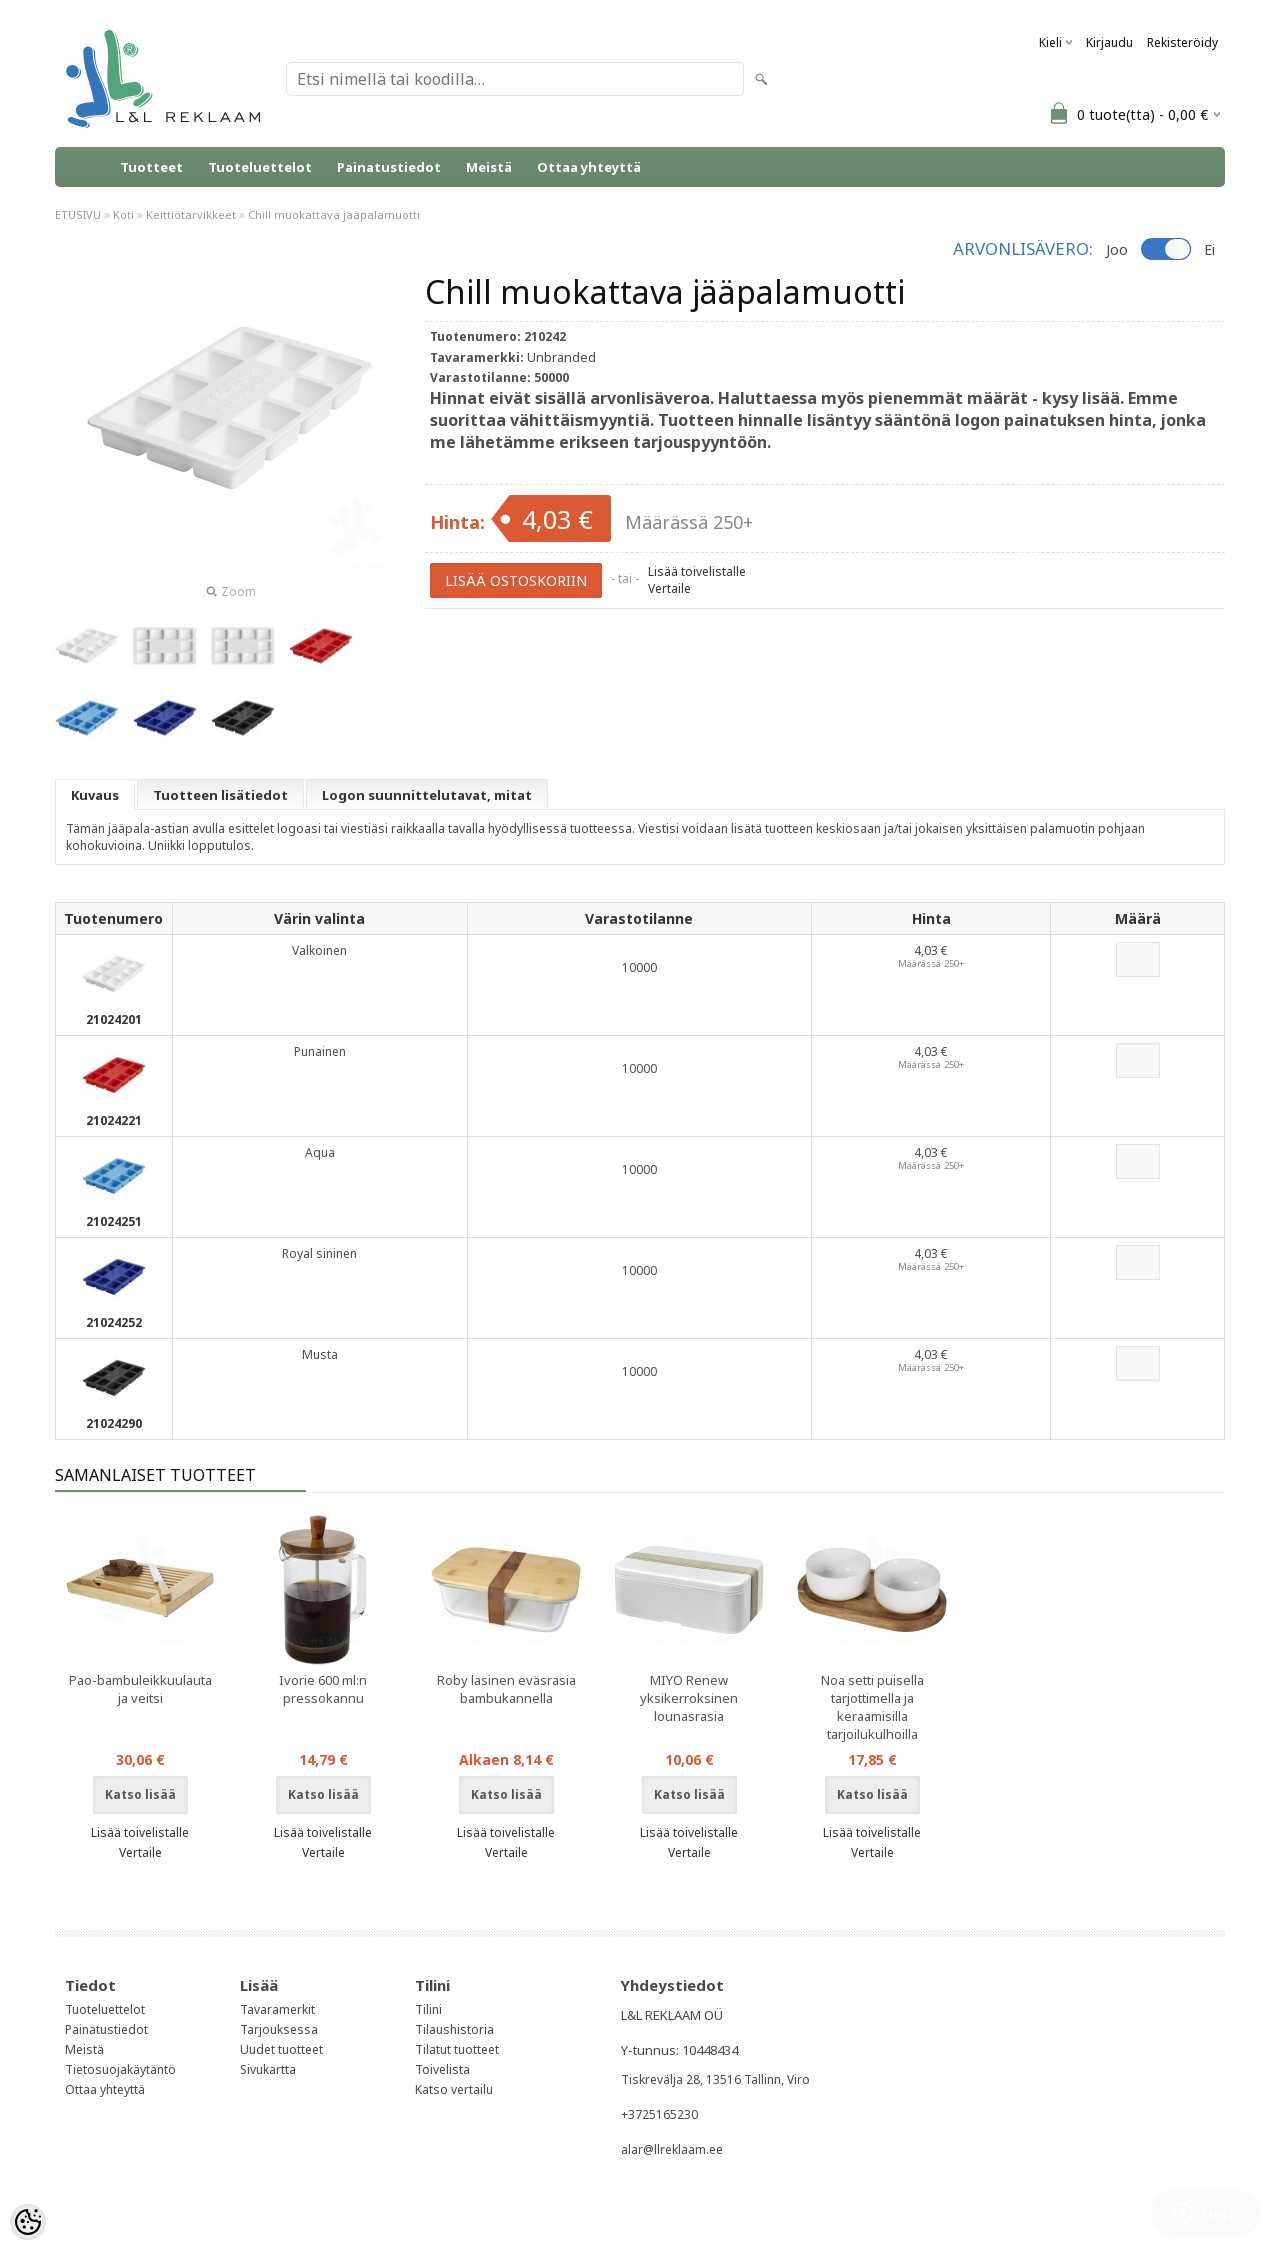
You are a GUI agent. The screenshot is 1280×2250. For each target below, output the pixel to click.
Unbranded (561, 357)
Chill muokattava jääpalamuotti (334, 214)
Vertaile (669, 588)
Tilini (428, 2009)
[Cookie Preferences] (28, 2222)
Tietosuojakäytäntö (120, 2069)
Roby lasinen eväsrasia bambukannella (506, 1689)
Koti (123, 214)
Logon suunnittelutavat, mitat (427, 795)
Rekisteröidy (1182, 42)
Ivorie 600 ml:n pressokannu (323, 1689)
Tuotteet (151, 167)
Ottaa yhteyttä (589, 167)
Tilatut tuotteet (457, 2049)
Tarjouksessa (279, 2029)
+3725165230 (659, 2114)
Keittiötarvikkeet (191, 214)
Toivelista (442, 2069)
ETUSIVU (78, 214)
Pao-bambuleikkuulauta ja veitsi (140, 1689)
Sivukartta (268, 2069)
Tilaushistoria (454, 2029)
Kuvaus (95, 795)
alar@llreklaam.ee (672, 2149)
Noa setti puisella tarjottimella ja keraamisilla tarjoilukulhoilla (872, 1707)
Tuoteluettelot (260, 167)
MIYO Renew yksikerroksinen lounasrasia (689, 1698)
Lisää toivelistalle (697, 571)
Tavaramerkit (277, 2009)
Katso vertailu (454, 2089)
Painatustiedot (389, 167)
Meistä (489, 167)
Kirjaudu (1109, 42)
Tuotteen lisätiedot (220, 795)
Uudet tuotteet (281, 2049)
